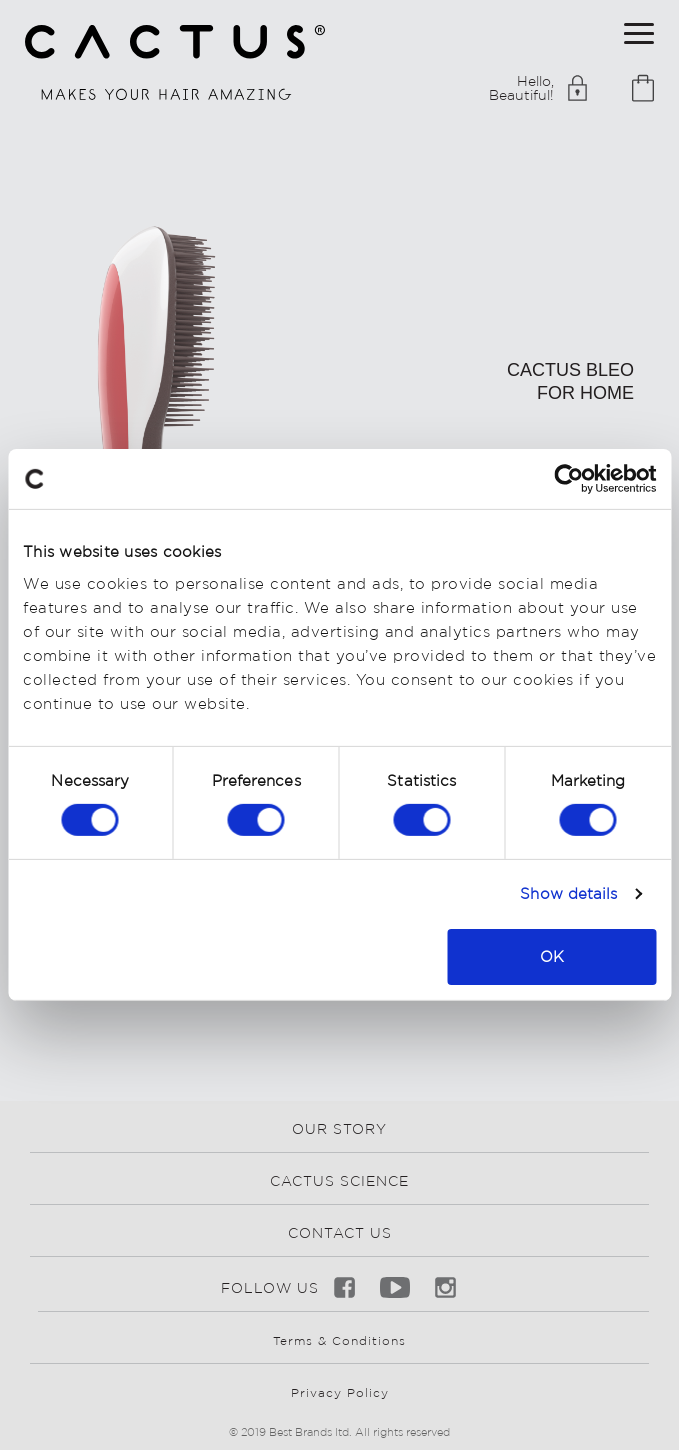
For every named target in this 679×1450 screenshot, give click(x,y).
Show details (568, 893)
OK (552, 956)
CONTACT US (340, 1233)
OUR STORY (339, 1129)
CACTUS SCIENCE (339, 1181)
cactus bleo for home (570, 381)
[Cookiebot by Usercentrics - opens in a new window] (568, 479)
